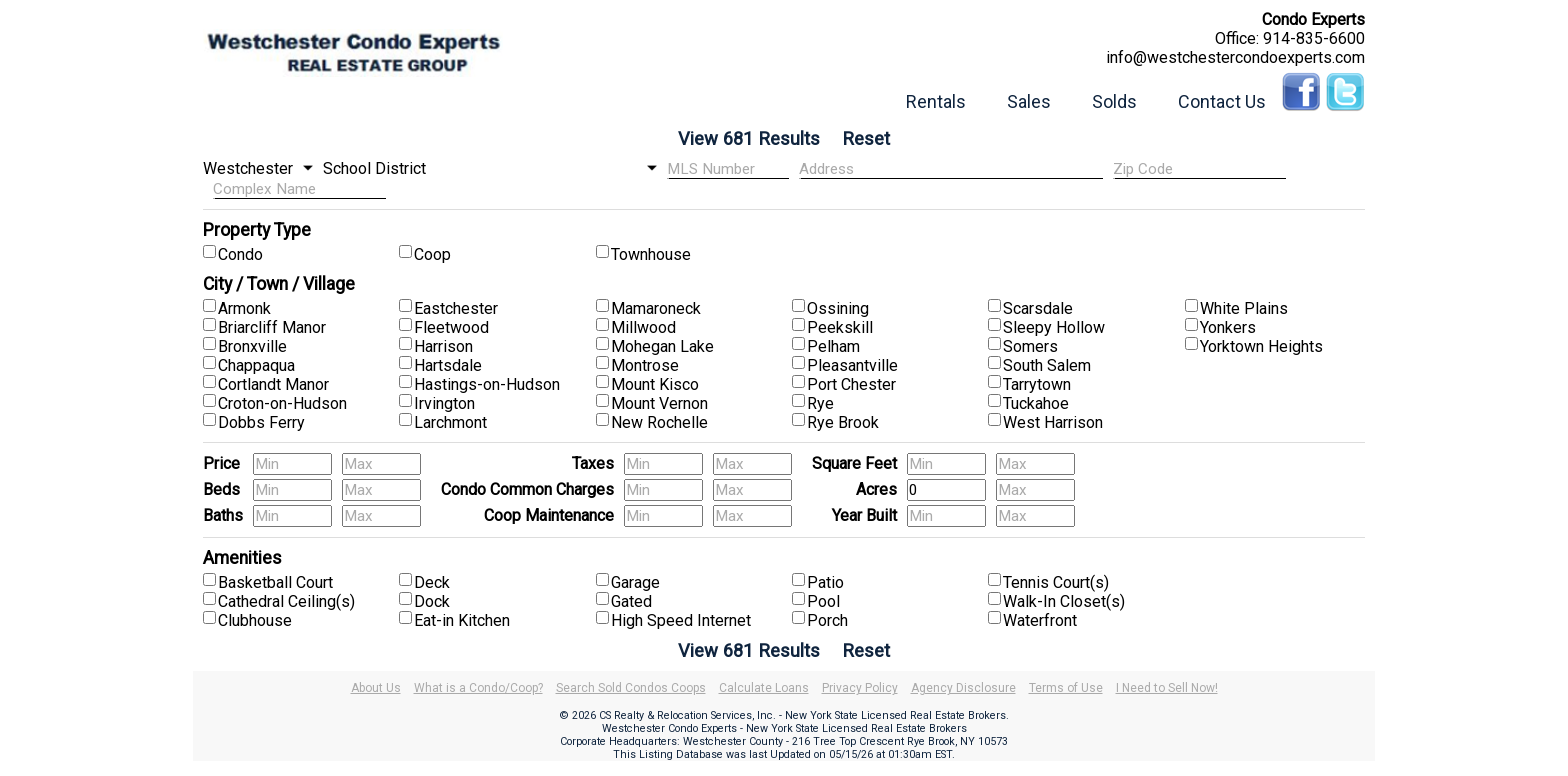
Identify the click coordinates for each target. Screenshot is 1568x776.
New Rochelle (659, 422)
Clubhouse (255, 620)
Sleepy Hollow (1054, 327)
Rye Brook (843, 422)
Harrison (443, 346)
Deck (432, 582)
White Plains (1244, 308)
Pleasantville (852, 365)
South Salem (1047, 365)
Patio (825, 582)
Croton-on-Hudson (282, 403)
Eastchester (456, 308)
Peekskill (840, 327)
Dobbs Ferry (261, 422)
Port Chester (851, 384)
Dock (432, 601)
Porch (827, 620)
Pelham (833, 346)
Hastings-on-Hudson (487, 384)
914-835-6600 (1314, 38)
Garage (635, 582)
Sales (1029, 101)
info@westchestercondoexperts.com (1235, 57)
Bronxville (252, 346)
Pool (823, 601)
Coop (432, 254)
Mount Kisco (655, 384)
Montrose (645, 365)
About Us (376, 688)
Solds (1114, 101)
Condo (240, 254)
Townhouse (651, 254)
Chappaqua (256, 365)
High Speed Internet (681, 620)
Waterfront (1040, 620)
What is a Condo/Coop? (478, 688)
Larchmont (450, 422)
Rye (820, 403)
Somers (1030, 346)
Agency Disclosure (963, 688)
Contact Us (1222, 101)
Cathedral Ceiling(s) (286, 601)
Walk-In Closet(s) (1064, 601)
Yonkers (1228, 327)
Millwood (643, 327)
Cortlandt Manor (273, 384)
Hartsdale (448, 365)
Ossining (838, 308)
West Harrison (1053, 422)
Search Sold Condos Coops (631, 688)
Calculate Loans (764, 688)
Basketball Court (275, 582)
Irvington (444, 403)
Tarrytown (1037, 384)
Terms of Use (1066, 688)
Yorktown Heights (1261, 346)
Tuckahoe (1036, 403)
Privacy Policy (860, 688)
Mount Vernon (659, 403)
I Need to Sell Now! (1167, 688)
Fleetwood (451, 327)
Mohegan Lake (662, 346)
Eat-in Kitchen (462, 620)
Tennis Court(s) (1056, 582)
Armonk (244, 308)
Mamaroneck (656, 308)
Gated (631, 601)
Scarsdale (1038, 308)
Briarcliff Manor (272, 327)
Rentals (936, 101)
